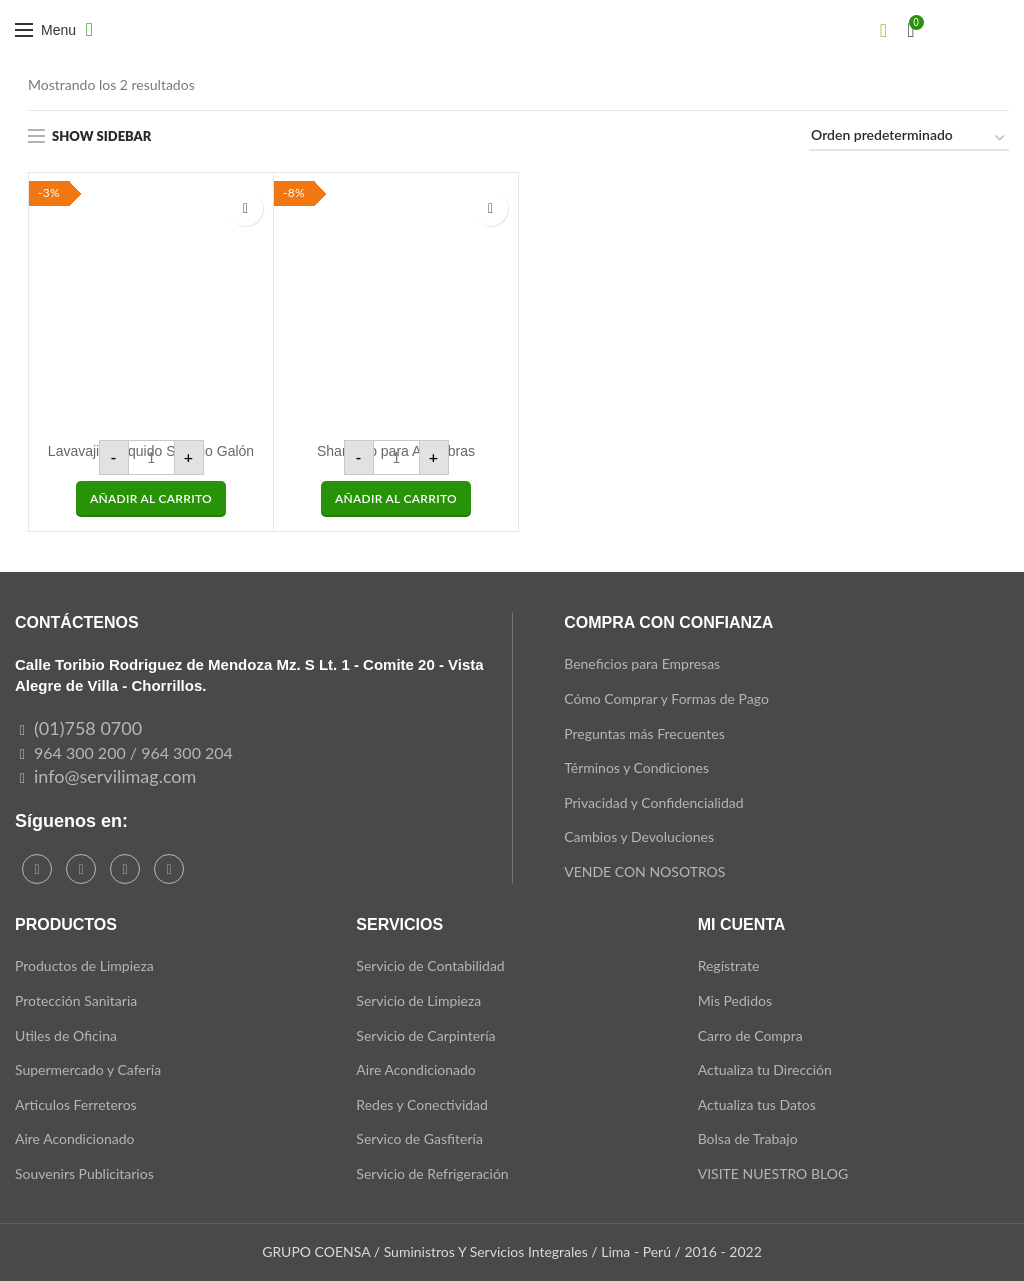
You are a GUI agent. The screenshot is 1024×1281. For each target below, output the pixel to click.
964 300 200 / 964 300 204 (133, 752)
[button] (151, 499)
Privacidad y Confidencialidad (653, 802)
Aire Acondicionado (74, 1138)
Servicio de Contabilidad (430, 965)
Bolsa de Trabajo (748, 1138)
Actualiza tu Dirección (765, 1069)
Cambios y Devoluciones (639, 836)
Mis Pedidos (735, 1000)
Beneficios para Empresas (642, 663)
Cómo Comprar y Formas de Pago (666, 698)
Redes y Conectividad (422, 1104)
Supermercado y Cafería (88, 1069)
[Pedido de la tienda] (909, 138)
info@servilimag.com (115, 776)
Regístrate (729, 965)
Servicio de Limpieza (418, 1000)
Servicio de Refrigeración (432, 1173)
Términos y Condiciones (636, 767)
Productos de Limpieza (84, 965)
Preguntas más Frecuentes (644, 733)
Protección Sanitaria (76, 1000)
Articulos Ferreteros (76, 1104)
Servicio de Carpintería (425, 1035)
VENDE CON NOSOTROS (644, 871)
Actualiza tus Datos (757, 1104)
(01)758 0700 (88, 728)
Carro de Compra (750, 1035)
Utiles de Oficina (66, 1035)
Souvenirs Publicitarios (84, 1173)
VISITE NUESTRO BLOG (773, 1173)
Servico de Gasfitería (419, 1138)
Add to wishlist (245, 208)
